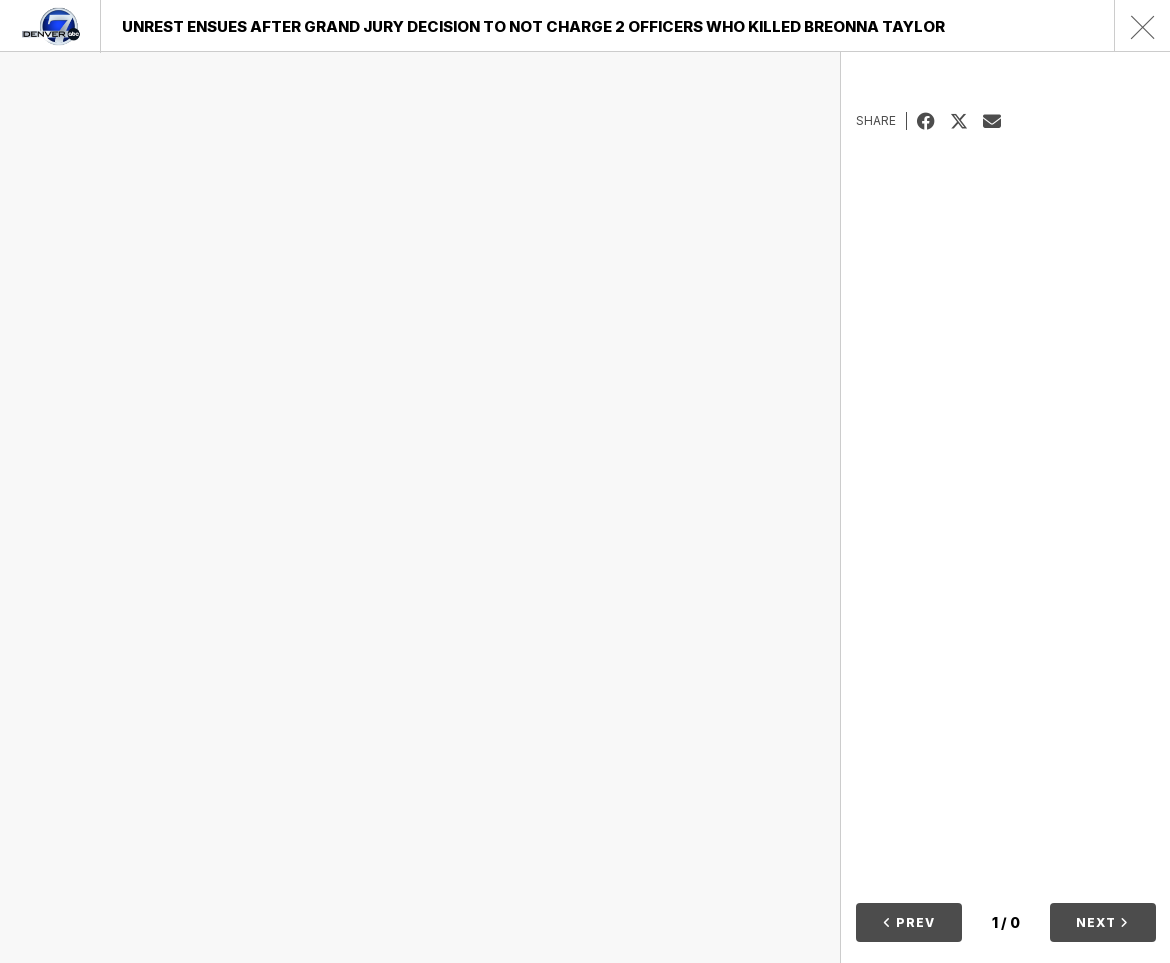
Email (999, 121)
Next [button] (1102, 922)
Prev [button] (909, 922)
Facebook (933, 121)
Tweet (966, 121)
